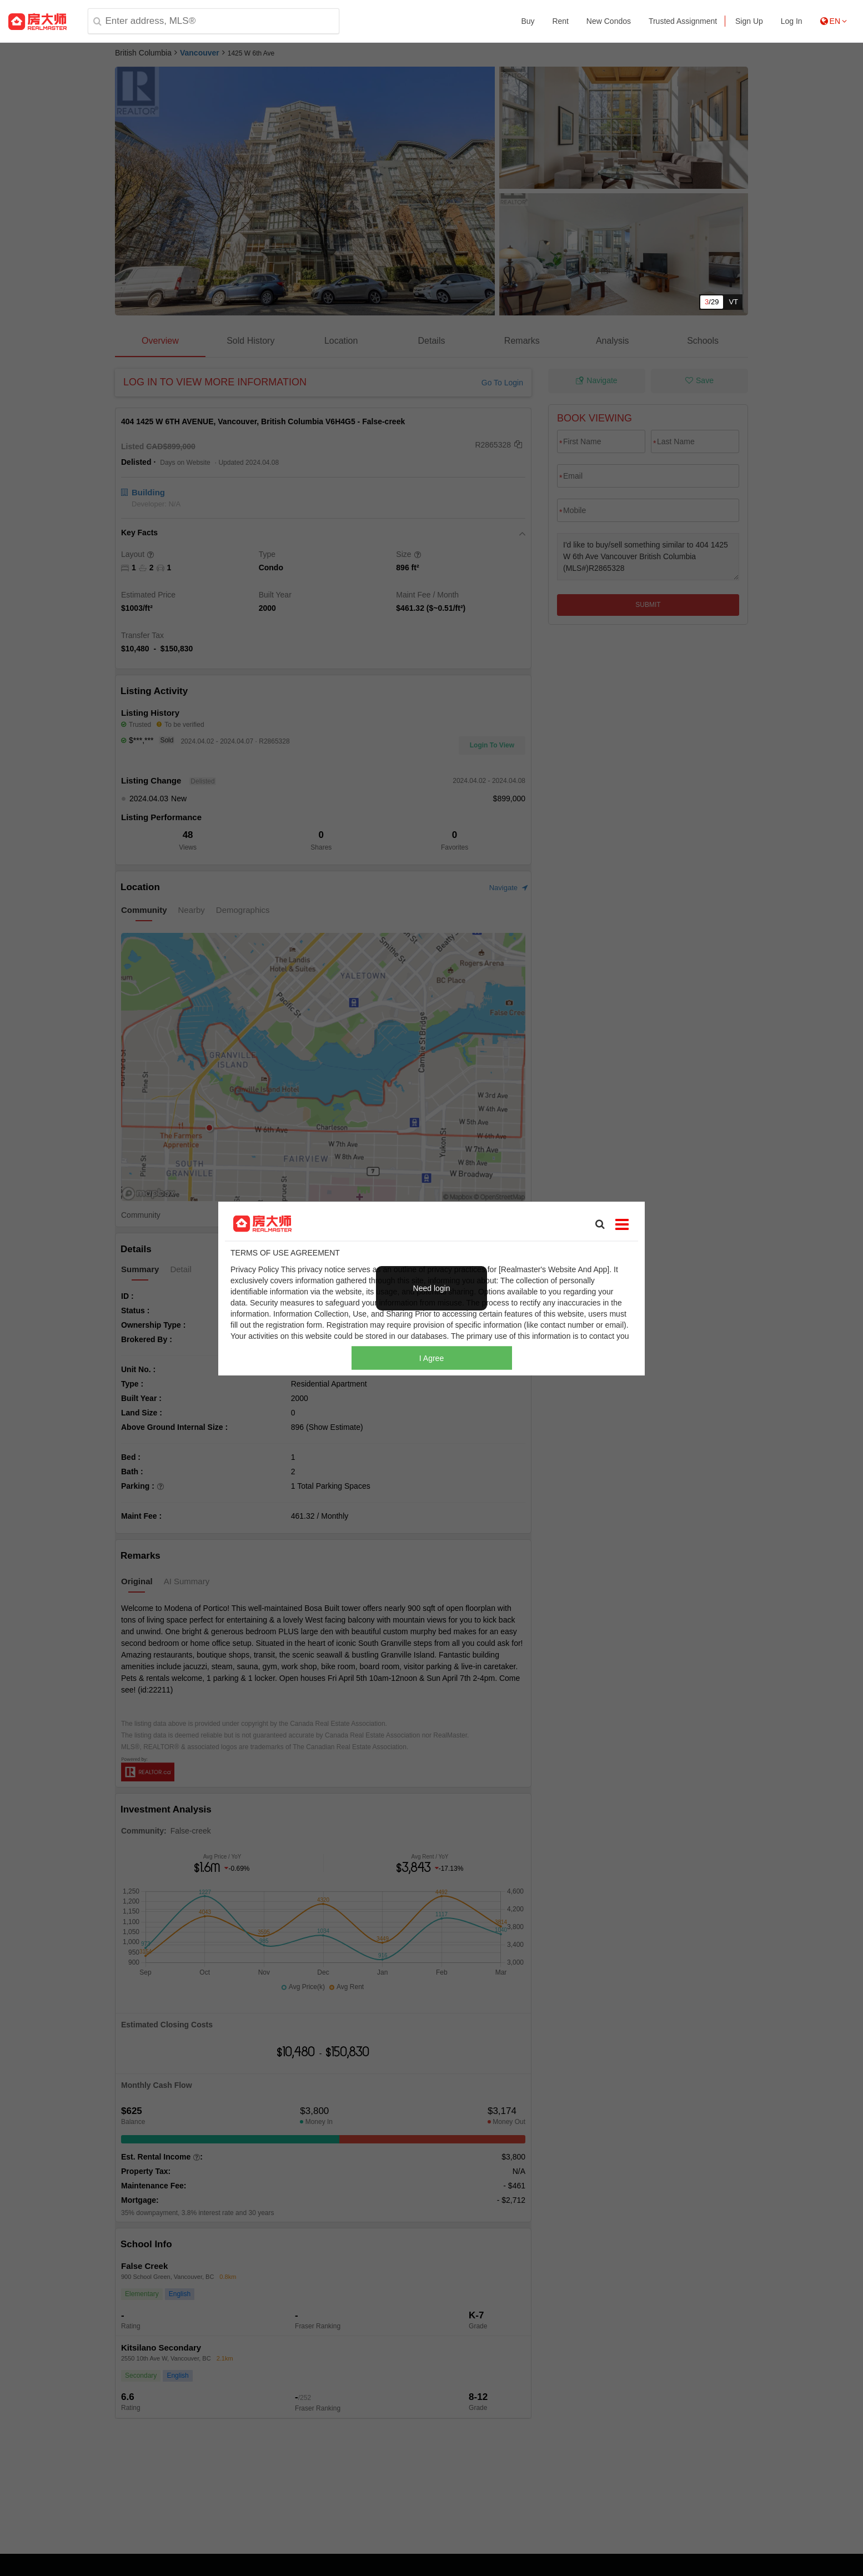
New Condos (608, 21)
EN (833, 21)
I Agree (431, 1357)
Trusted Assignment (683, 21)
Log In (791, 21)
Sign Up (749, 21)
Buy (527, 21)
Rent (560, 21)
